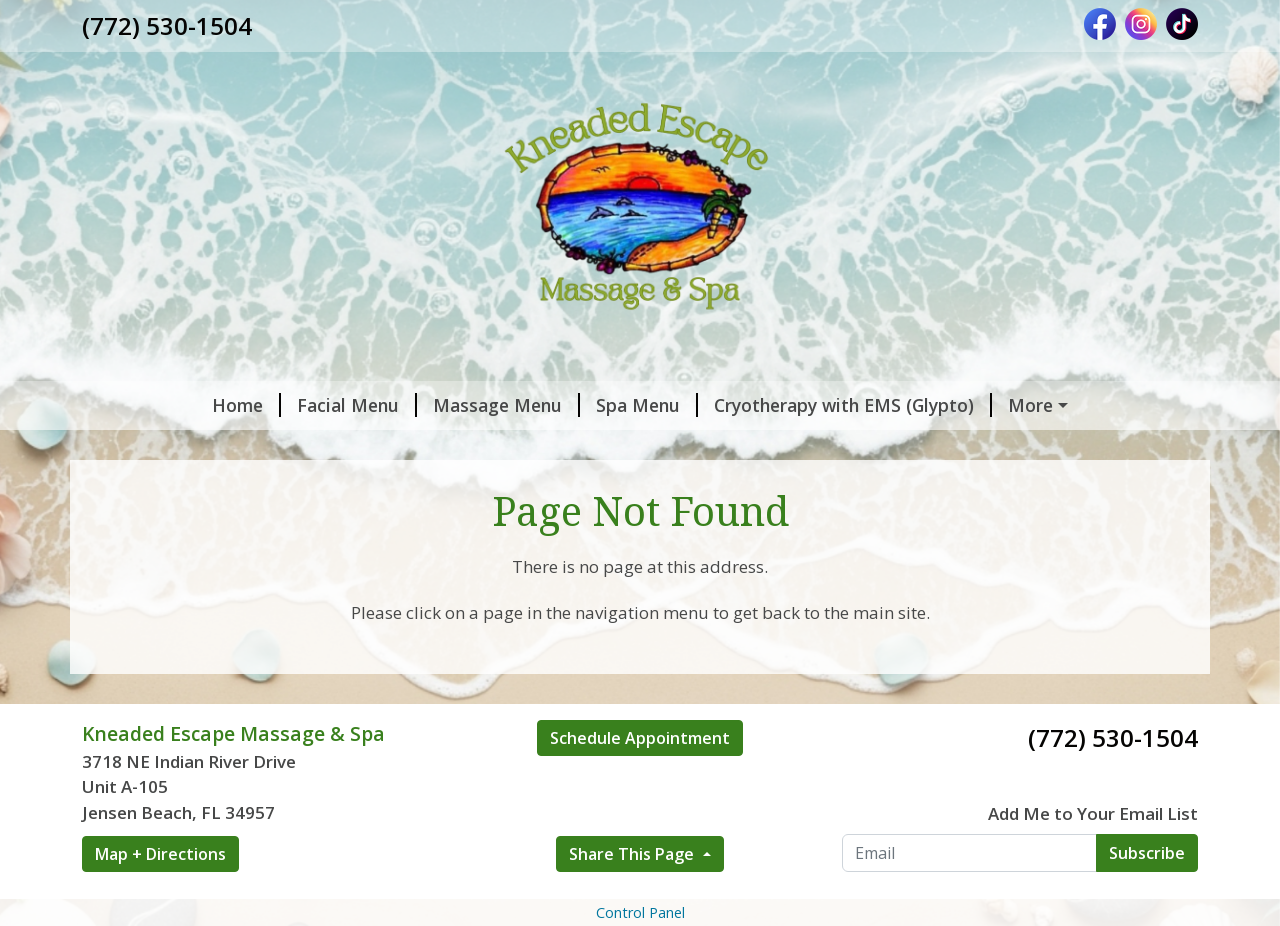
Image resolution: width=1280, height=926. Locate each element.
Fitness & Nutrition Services (430, 490)
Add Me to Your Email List (1093, 897)
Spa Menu (533, 405)
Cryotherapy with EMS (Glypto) (739, 405)
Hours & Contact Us (192, 490)
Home (132, 405)
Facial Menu (243, 405)
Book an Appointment (996, 405)
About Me (982, 448)
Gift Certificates (175, 448)
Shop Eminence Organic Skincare (769, 448)
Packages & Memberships (489, 448)
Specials (311, 448)
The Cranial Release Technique (702, 490)
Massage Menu (392, 405)
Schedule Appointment (640, 823)
